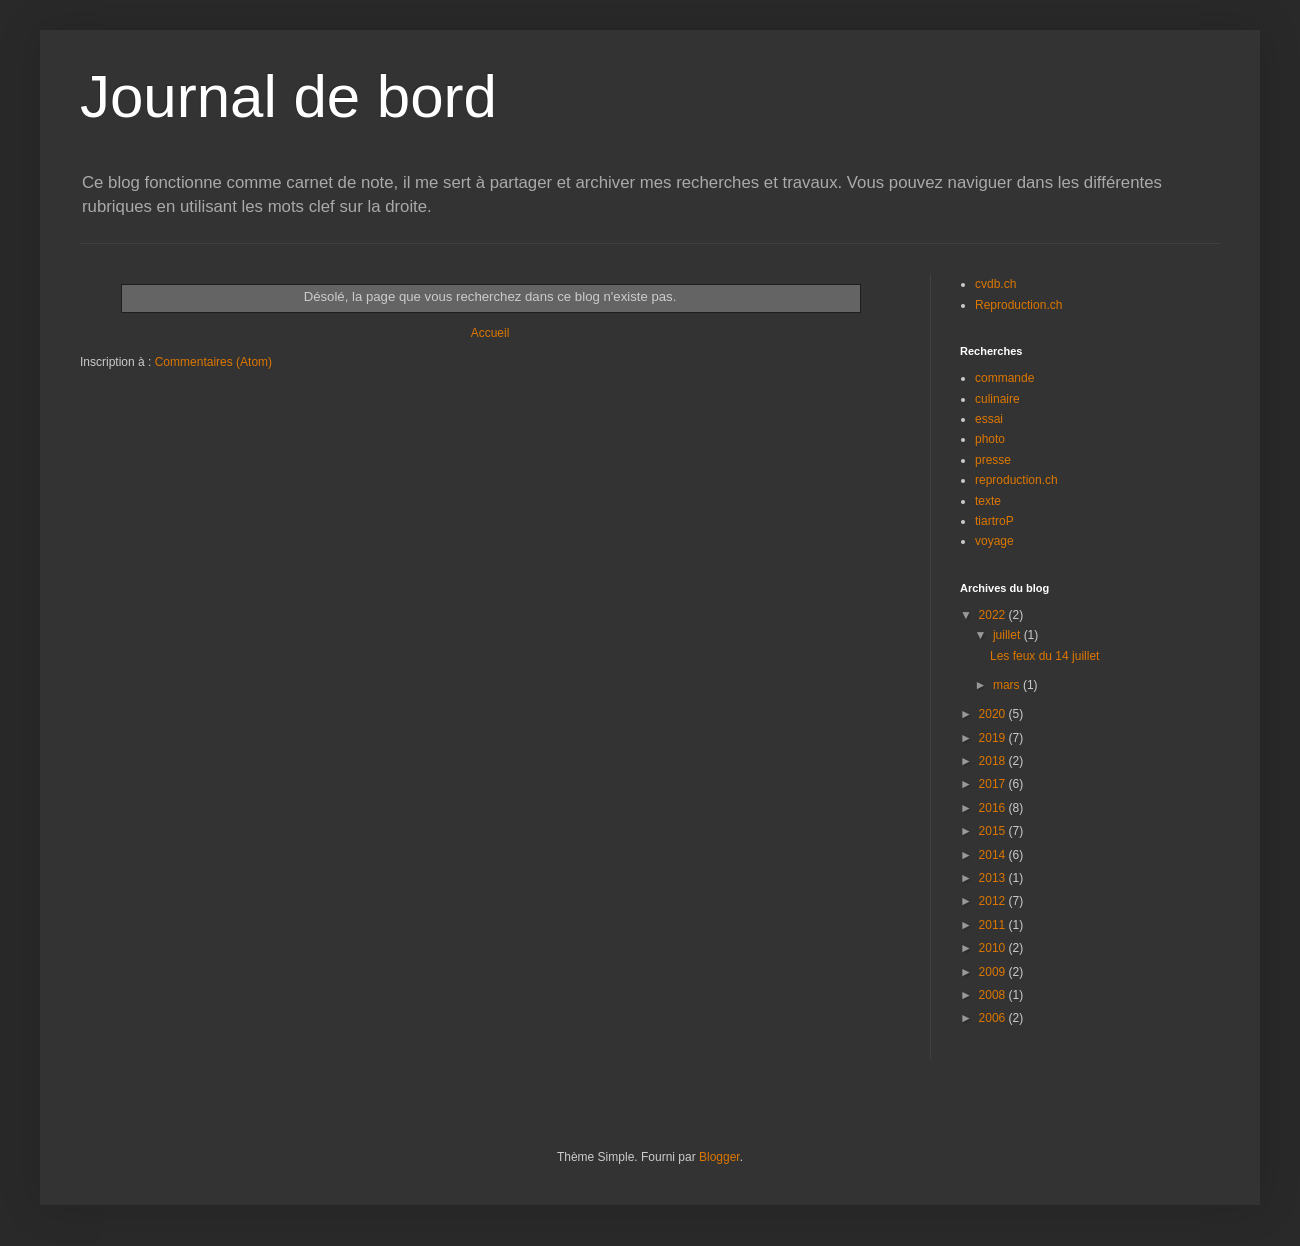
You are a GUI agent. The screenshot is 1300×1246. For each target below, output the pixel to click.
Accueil (490, 333)
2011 (994, 925)
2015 (994, 831)
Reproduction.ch (1018, 305)
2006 (994, 1018)
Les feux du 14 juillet (1044, 656)
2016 (994, 808)
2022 (994, 615)
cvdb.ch (995, 284)
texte (988, 501)
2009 (994, 972)
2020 (994, 714)
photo (990, 439)
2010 (994, 948)
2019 (994, 738)
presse (993, 460)
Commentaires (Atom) (213, 362)
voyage (994, 541)
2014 (994, 855)
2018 (994, 761)
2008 (994, 995)
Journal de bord (288, 96)
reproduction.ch (1016, 480)
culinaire (997, 399)
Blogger (719, 1157)
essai (989, 419)
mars (1008, 685)
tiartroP (994, 521)
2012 (994, 901)
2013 (994, 878)
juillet (1008, 635)
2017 (994, 784)
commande (1004, 378)
